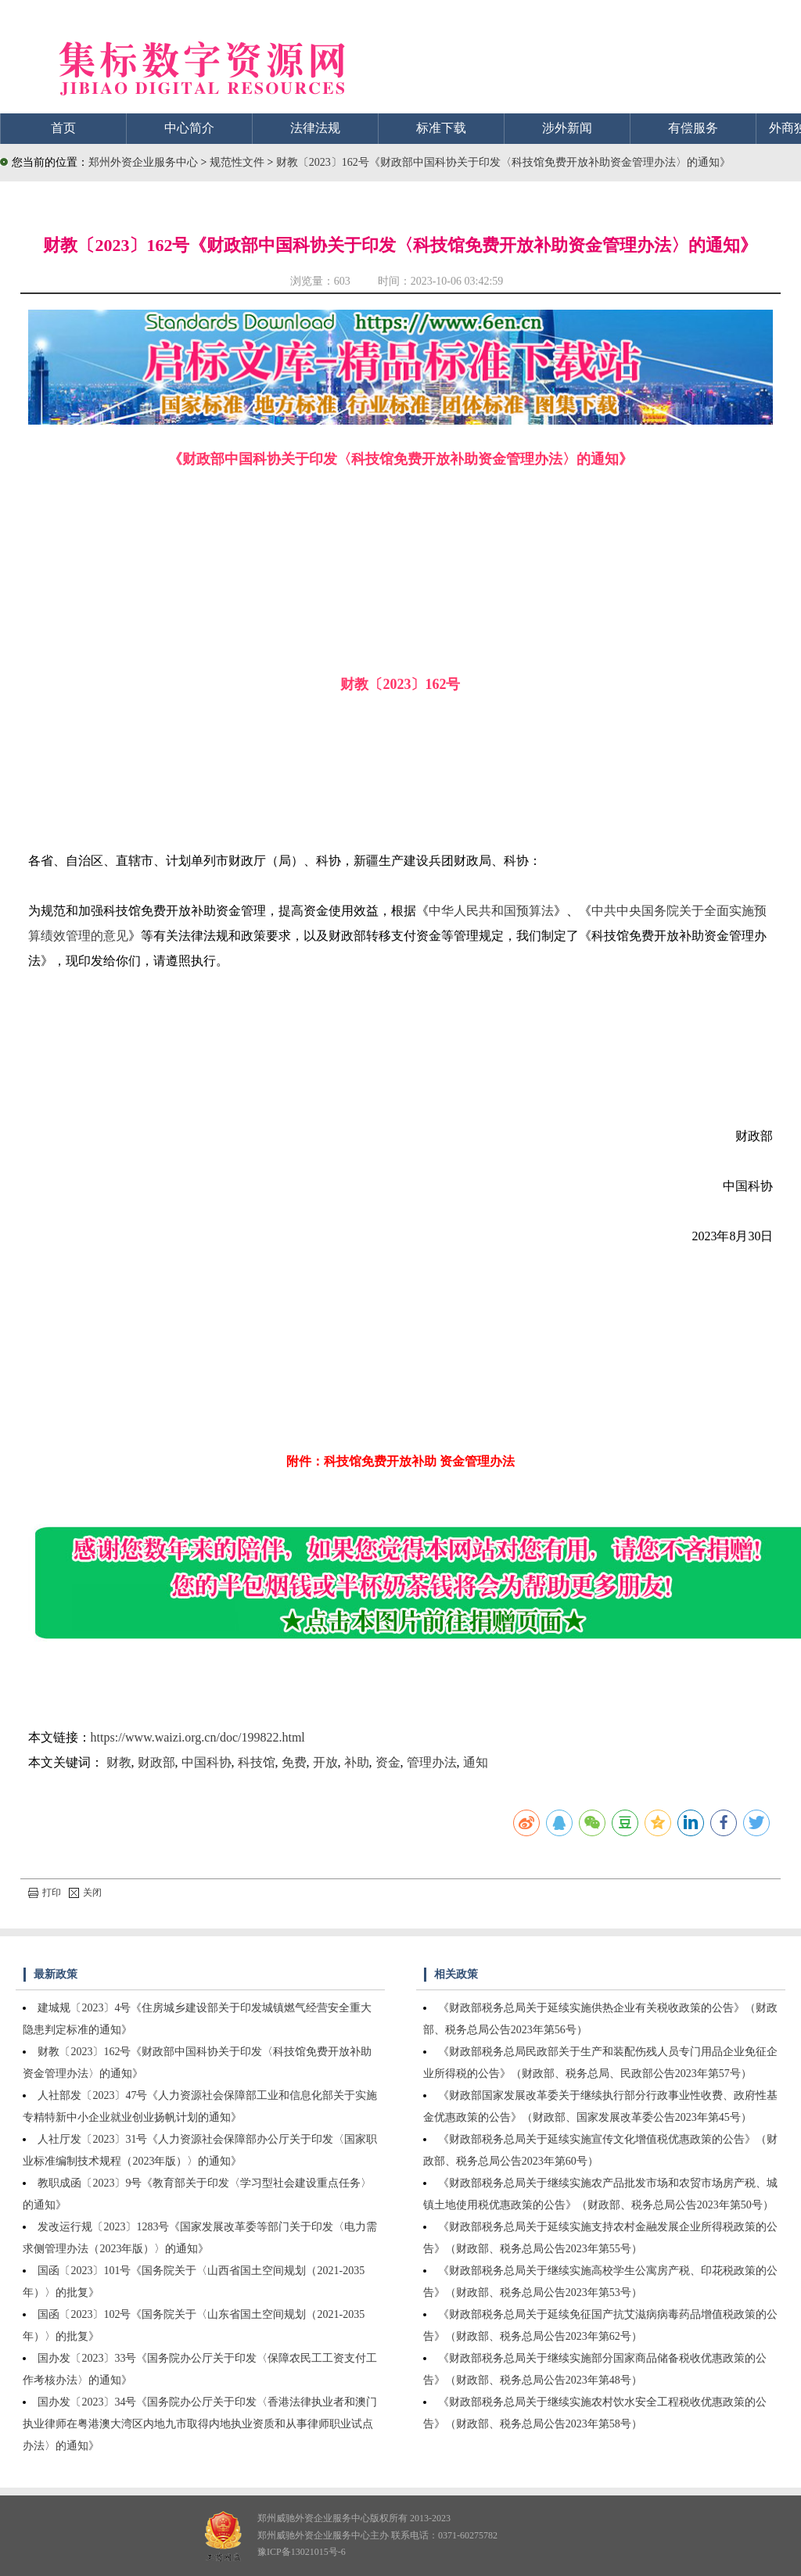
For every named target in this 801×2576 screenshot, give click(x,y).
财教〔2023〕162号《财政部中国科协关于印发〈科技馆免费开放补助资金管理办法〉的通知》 (503, 162)
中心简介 (189, 128)
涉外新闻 (567, 128)
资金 (387, 1762)
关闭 (85, 1892)
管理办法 (432, 1762)
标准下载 (441, 128)
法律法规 (315, 128)
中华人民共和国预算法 (491, 910)
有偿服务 (693, 128)
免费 (294, 1762)
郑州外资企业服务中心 (143, 162)
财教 (118, 1762)
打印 (44, 1892)
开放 (325, 1762)
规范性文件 (239, 162)
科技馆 (256, 1762)
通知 (475, 1762)
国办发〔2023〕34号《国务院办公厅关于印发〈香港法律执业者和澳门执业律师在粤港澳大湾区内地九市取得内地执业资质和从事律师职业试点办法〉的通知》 (200, 2424)
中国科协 (206, 1762)
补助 (356, 1762)
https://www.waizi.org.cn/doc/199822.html (198, 1737)
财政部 (156, 1762)
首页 (63, 128)
